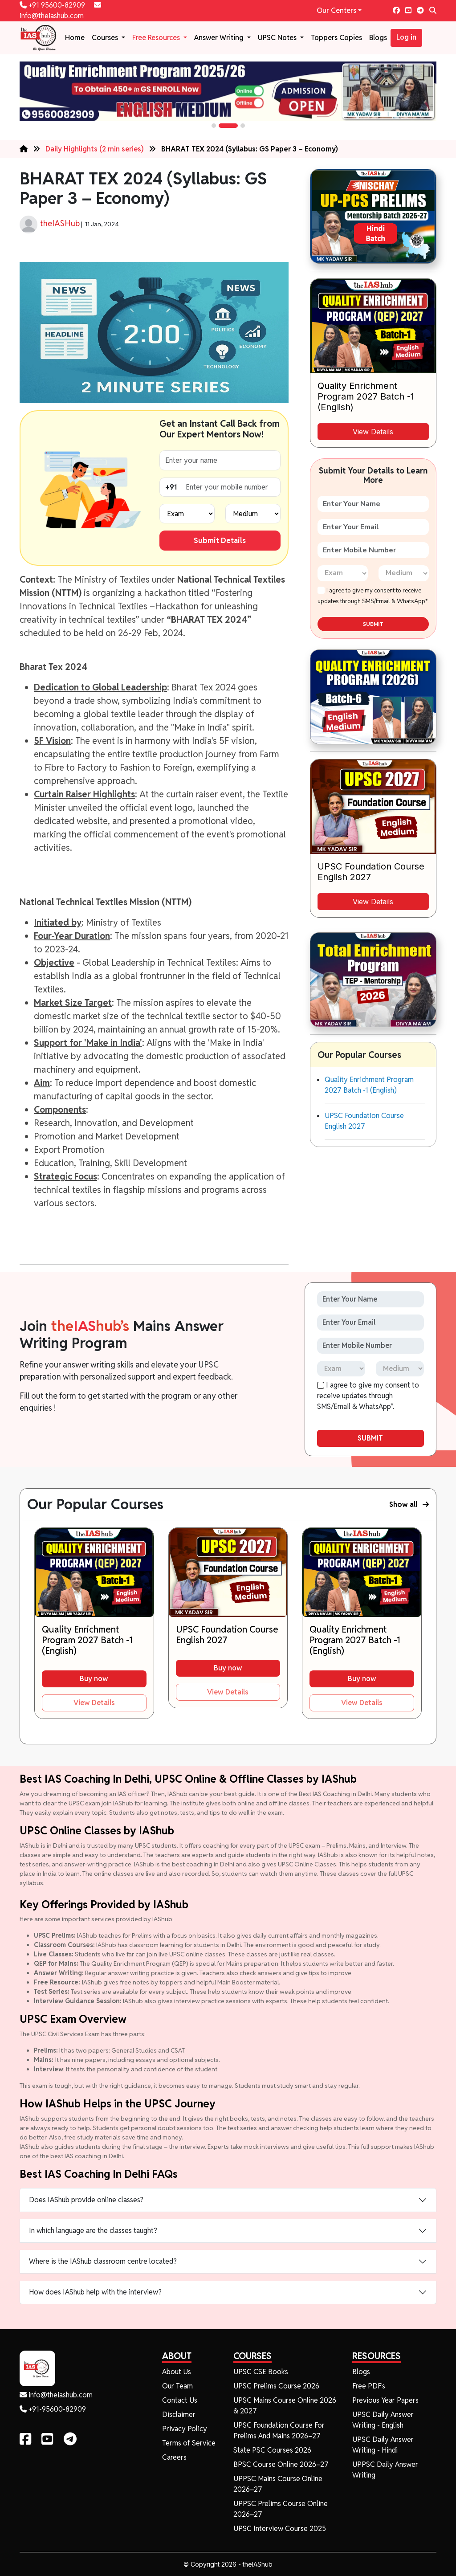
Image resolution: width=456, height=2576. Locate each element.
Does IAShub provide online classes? (86, 2200)
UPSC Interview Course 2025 (279, 2528)
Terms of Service (189, 2443)
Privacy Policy (184, 2428)
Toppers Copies (336, 37)
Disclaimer (178, 2414)
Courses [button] (106, 37)
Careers (174, 2457)
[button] (213, 125)
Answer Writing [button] (219, 37)
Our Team (177, 2386)
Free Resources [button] (157, 37)
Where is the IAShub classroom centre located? (103, 2261)
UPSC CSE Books (260, 2371)
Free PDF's (368, 2386)
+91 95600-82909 (53, 5)
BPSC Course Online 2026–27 (281, 2464)
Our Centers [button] (336, 10)
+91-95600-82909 (53, 2409)
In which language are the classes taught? (93, 2230)
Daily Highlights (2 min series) (95, 149)
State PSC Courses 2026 (272, 2450)
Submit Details (220, 540)
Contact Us (179, 2400)
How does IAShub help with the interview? (95, 2292)
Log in (406, 37)
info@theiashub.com (56, 2395)
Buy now (94, 1678)
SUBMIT (372, 624)
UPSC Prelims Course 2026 (276, 2386)
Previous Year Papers (385, 2400)
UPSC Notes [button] (278, 37)
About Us (176, 2371)
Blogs (378, 37)
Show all (409, 1504)
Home (75, 37)
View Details (373, 431)
